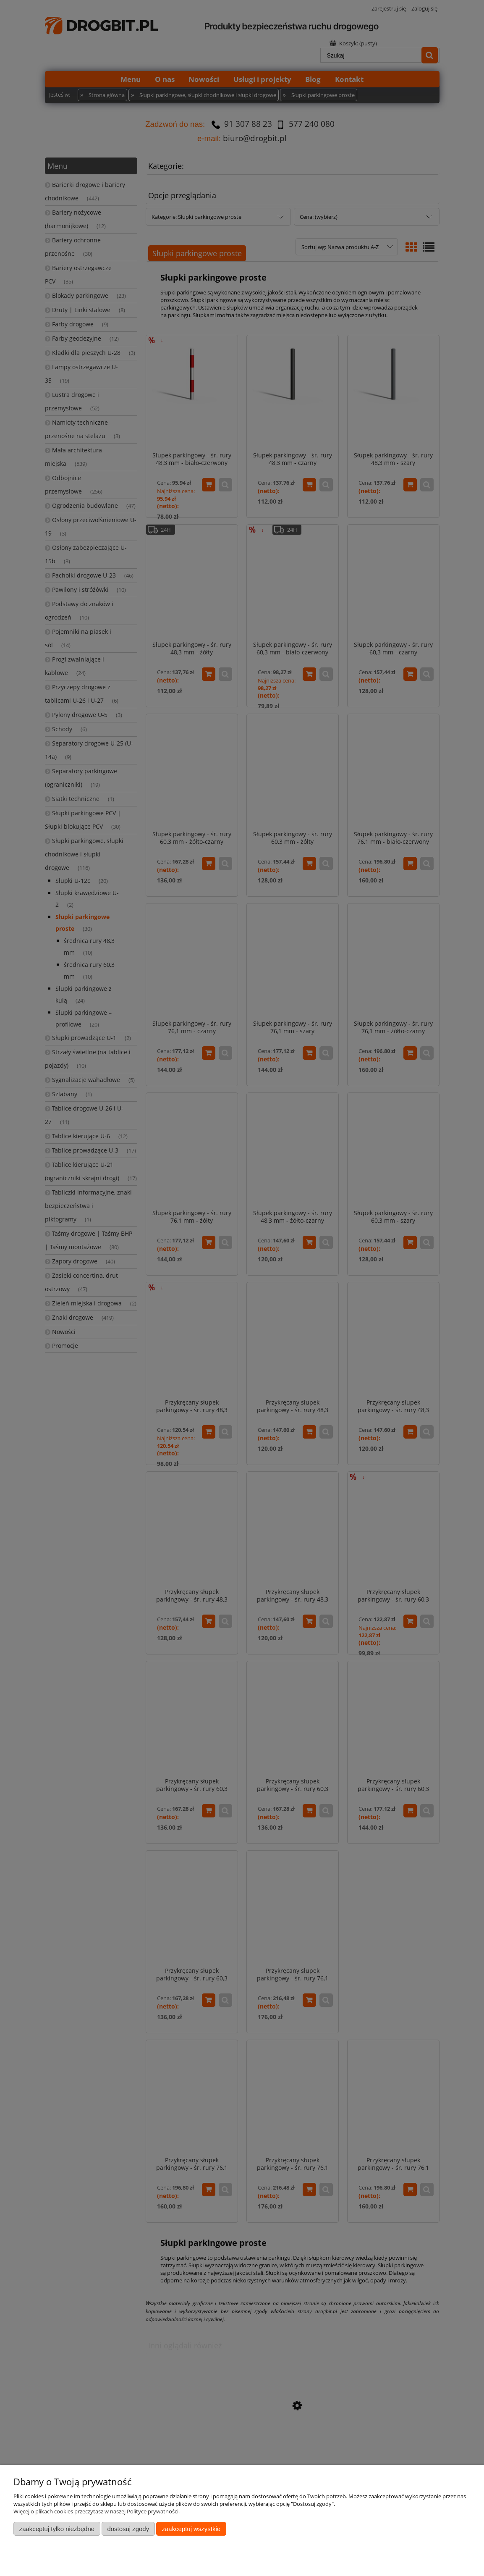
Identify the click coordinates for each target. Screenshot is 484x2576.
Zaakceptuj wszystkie (191, 2528)
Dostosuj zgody (128, 2528)
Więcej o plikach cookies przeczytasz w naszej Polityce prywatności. (96, 2511)
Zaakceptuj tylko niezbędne (56, 2528)
